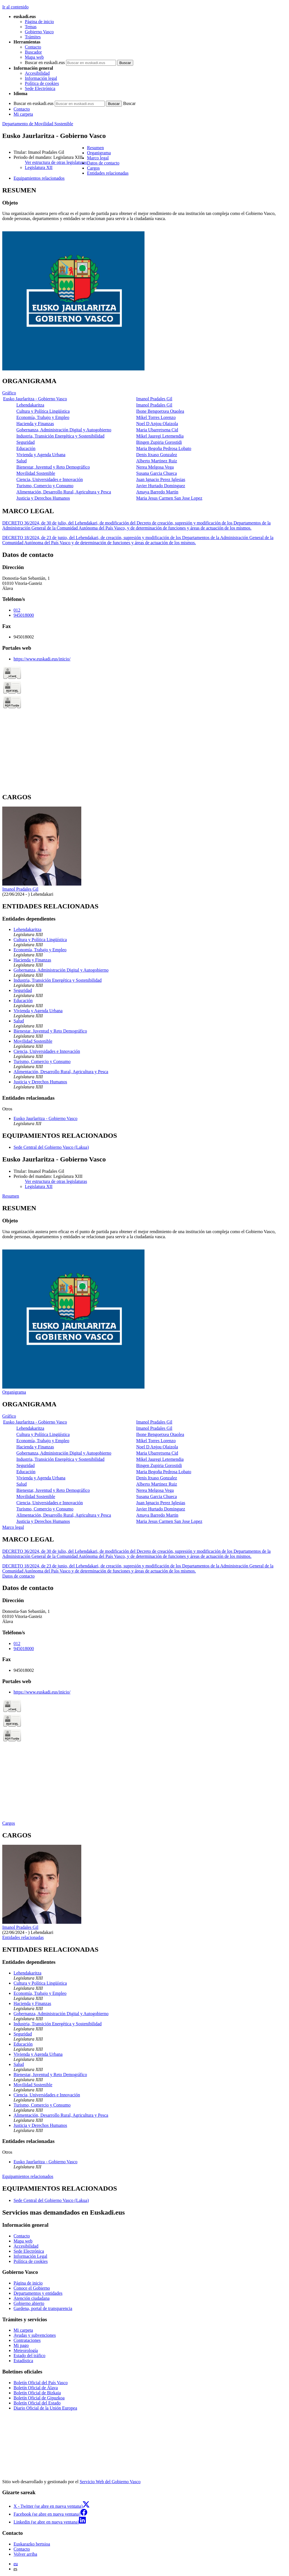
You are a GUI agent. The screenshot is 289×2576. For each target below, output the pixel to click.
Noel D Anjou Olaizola (157, 423)
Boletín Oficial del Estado (37, 2403)
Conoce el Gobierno (32, 2288)
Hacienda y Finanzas (35, 423)
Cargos (8, 1823)
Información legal (41, 78)
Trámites (33, 36)
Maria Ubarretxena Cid (157, 429)
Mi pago (21, 2345)
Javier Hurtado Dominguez (160, 485)
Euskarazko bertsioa (32, 2544)
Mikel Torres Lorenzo (156, 417)
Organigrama (14, 1392)
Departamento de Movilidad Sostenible (37, 123)
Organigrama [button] (99, 152)
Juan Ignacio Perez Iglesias (160, 479)
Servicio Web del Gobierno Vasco (110, 2481)
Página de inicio (39, 21)
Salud (21, 460)
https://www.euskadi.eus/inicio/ (42, 658)
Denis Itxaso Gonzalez (156, 454)
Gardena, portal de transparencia (43, 2308)
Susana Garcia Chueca (156, 473)
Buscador (33, 52)
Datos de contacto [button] (103, 163)
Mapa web (34, 57)
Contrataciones (27, 2340)
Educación (26, 448)
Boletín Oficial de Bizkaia (37, 2392)
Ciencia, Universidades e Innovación (49, 479)
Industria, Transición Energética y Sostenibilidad (60, 436)
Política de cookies (42, 83)
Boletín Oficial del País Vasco (41, 2382)
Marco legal (13, 1527)
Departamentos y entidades (38, 2293)
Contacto (33, 47)
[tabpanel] (144, 279)
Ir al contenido (15, 7)
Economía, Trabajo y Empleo (42, 417)
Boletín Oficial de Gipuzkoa (39, 2397)
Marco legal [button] (98, 157)
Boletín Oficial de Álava (36, 2387)
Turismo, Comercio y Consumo (44, 485)
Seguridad (25, 442)
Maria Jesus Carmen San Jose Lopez (169, 498)
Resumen (10, 1196)
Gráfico (9, 392)
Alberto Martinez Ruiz (156, 460)
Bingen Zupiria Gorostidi (159, 442)
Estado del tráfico (29, 2355)
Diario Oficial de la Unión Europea (45, 2408)
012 (17, 610)
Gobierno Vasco (39, 31)
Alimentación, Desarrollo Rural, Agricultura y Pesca (63, 491)
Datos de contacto (18, 1576)
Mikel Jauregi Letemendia (160, 436)
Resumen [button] (95, 147)
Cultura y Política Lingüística (43, 411)
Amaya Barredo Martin (157, 491)
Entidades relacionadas (23, 1937)
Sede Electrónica (40, 88)
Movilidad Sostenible (35, 473)
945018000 (24, 615)
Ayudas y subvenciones (35, 2335)
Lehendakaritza (30, 405)
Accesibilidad (37, 73)
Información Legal (30, 2256)
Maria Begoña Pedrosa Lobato (163, 448)
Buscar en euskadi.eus (45, 62)
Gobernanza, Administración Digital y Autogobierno (63, 429)
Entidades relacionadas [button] (107, 173)
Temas (31, 26)
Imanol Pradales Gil (154, 398)
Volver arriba (25, 2554)
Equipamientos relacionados (27, 2176)
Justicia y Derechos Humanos (43, 498)
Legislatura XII (38, 167)
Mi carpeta (23, 114)
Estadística (23, 2360)
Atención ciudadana (32, 2298)
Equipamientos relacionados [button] (39, 178)
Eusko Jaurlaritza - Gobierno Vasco (35, 398)
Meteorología (26, 2350)
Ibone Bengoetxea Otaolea (160, 411)
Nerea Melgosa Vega (155, 467)
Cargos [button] (93, 168)
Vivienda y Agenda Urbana (40, 454)
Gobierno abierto (29, 2303)
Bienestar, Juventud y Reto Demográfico (53, 467)
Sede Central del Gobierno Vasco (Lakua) (51, 1147)
